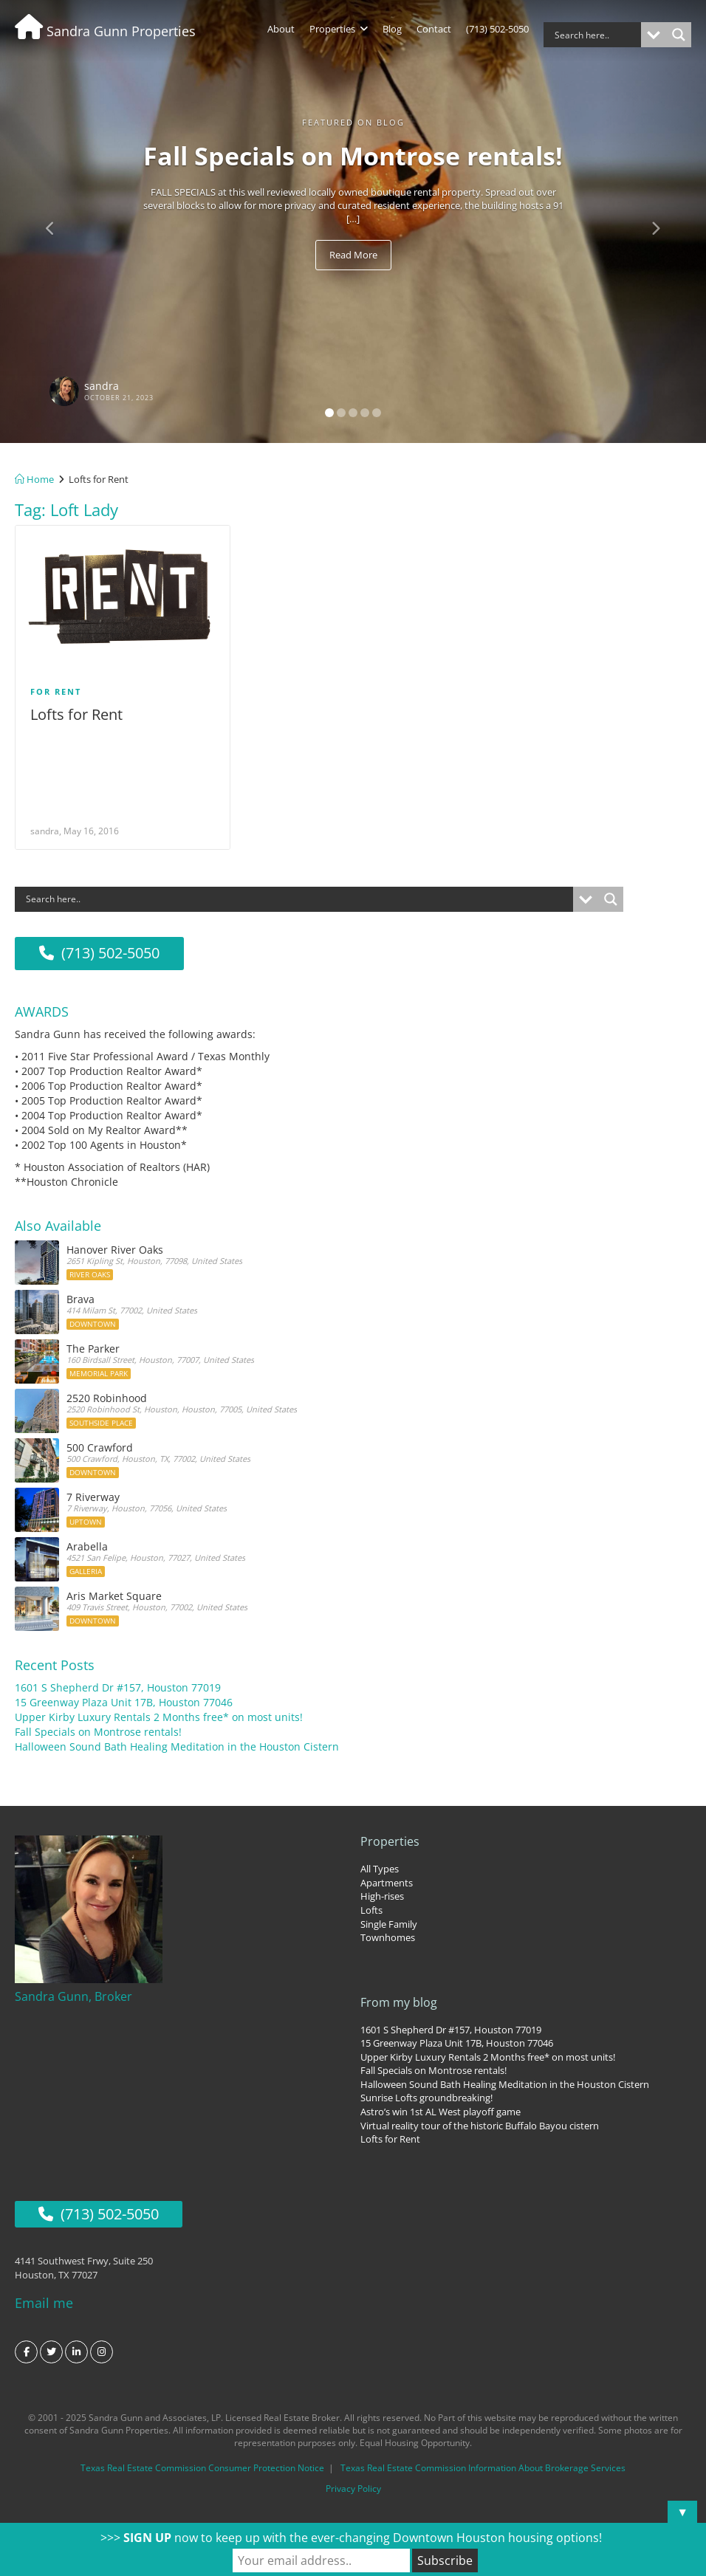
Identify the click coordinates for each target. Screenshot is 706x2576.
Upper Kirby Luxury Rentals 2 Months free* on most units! (159, 1713)
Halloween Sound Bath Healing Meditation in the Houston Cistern (177, 1743)
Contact (434, 28)
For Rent (55, 691)
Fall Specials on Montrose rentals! (98, 1728)
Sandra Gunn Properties (105, 31)
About (281, 28)
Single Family (388, 1919)
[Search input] (596, 34)
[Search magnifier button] (678, 34)
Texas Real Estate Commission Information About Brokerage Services (483, 2459)
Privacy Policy (353, 2479)
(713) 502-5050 (497, 28)
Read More (353, 254)
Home (34, 479)
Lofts (371, 1905)
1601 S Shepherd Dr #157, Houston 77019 (118, 1684)
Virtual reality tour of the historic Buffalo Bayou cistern (479, 2121)
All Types (379, 1865)
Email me (44, 2295)
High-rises (382, 1892)
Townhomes (387, 1933)
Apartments (386, 1878)
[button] (53, 221)
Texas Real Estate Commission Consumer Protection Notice (202, 2459)
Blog (392, 28)
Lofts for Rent (76, 714)
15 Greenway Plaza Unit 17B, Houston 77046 (124, 1698)
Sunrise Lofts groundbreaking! (426, 2094)
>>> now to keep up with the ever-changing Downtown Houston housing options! (351, 2537)
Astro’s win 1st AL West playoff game (440, 2107)
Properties (338, 28)
